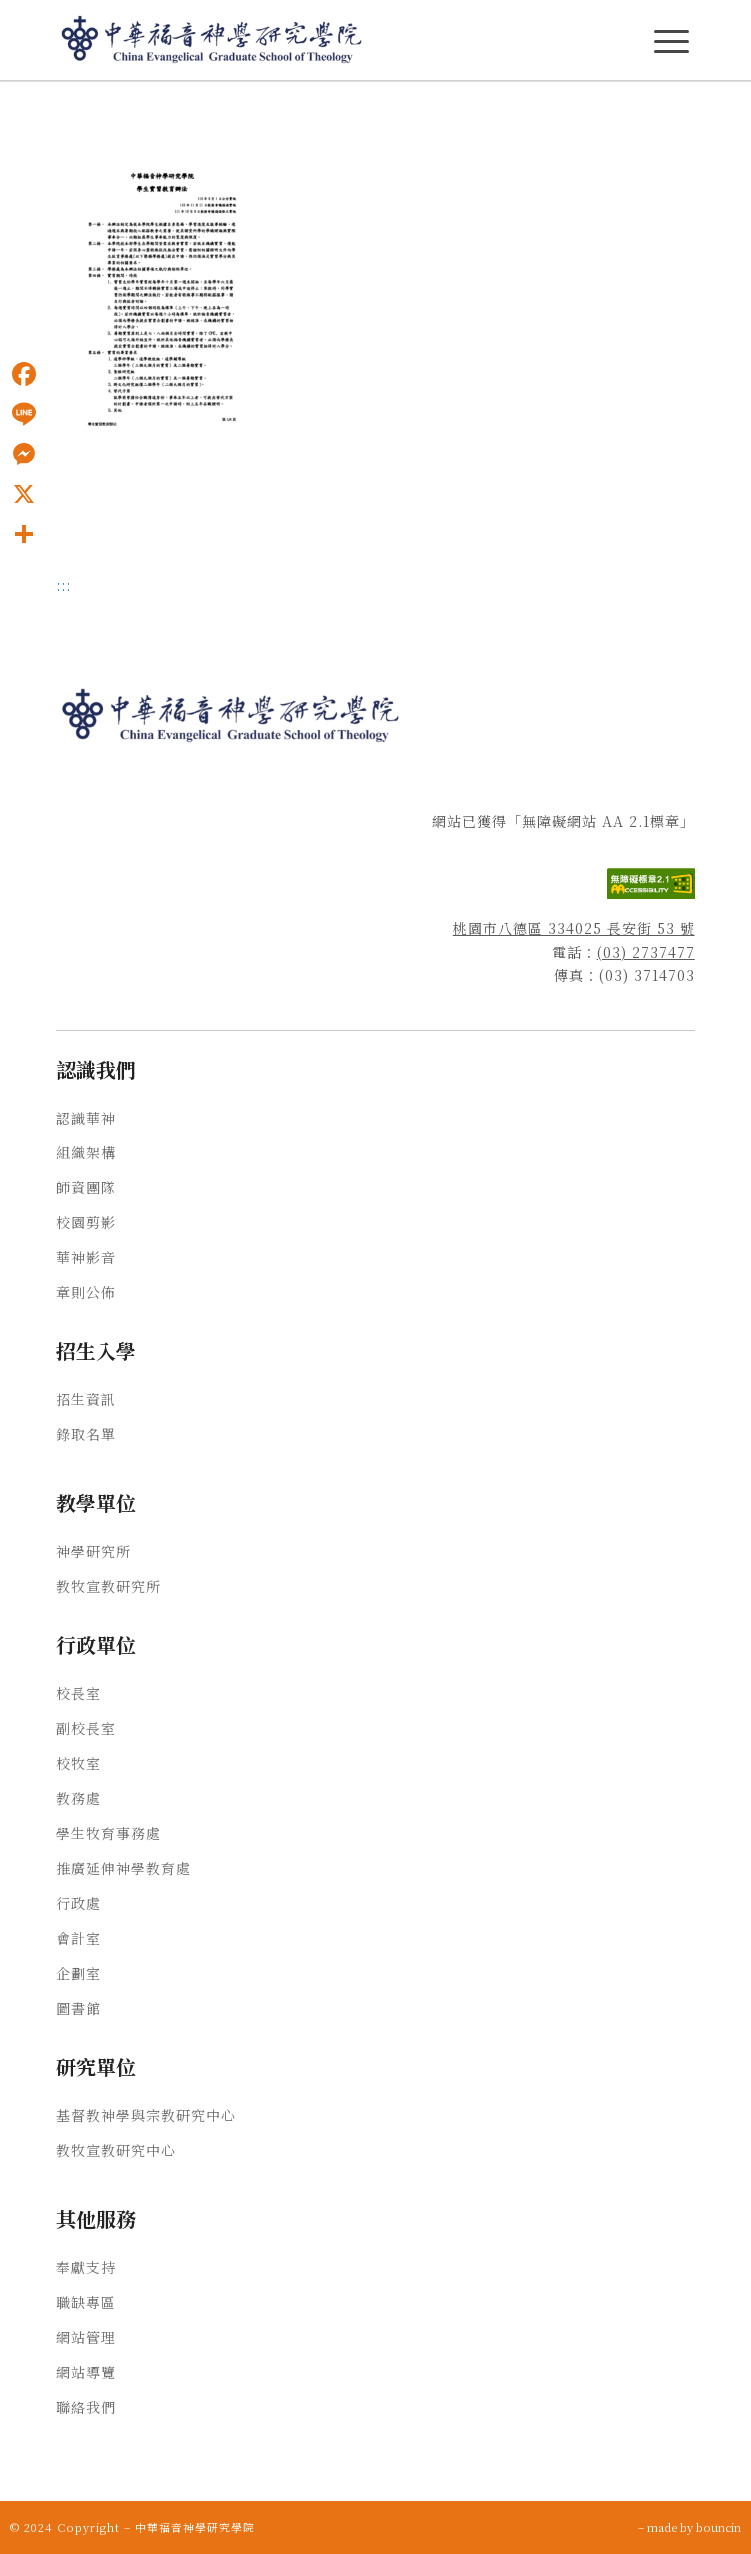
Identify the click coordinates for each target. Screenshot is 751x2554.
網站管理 (86, 2337)
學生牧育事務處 (108, 1833)
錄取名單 (86, 1434)
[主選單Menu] (671, 41)
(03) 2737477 (646, 952)
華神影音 (86, 1257)
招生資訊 (86, 1399)
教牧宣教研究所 (108, 1586)
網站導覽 (86, 2372)
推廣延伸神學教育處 (123, 1868)
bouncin (718, 2527)
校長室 (78, 1693)
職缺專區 (86, 2302)
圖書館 (78, 2008)
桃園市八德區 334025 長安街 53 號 (574, 928)
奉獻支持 (86, 2267)
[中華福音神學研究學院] (311, 40)
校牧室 (78, 1763)
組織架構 (86, 1152)
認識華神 (86, 1118)
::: (63, 585)
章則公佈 (86, 1292)
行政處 (78, 1903)
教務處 (78, 1798)
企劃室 (78, 1973)
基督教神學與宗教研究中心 (146, 2115)
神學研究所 (93, 1551)
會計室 (78, 1938)
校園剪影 (86, 1222)
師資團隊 (86, 1187)
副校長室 (86, 1728)
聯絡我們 (86, 2407)
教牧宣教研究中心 (116, 2150)
